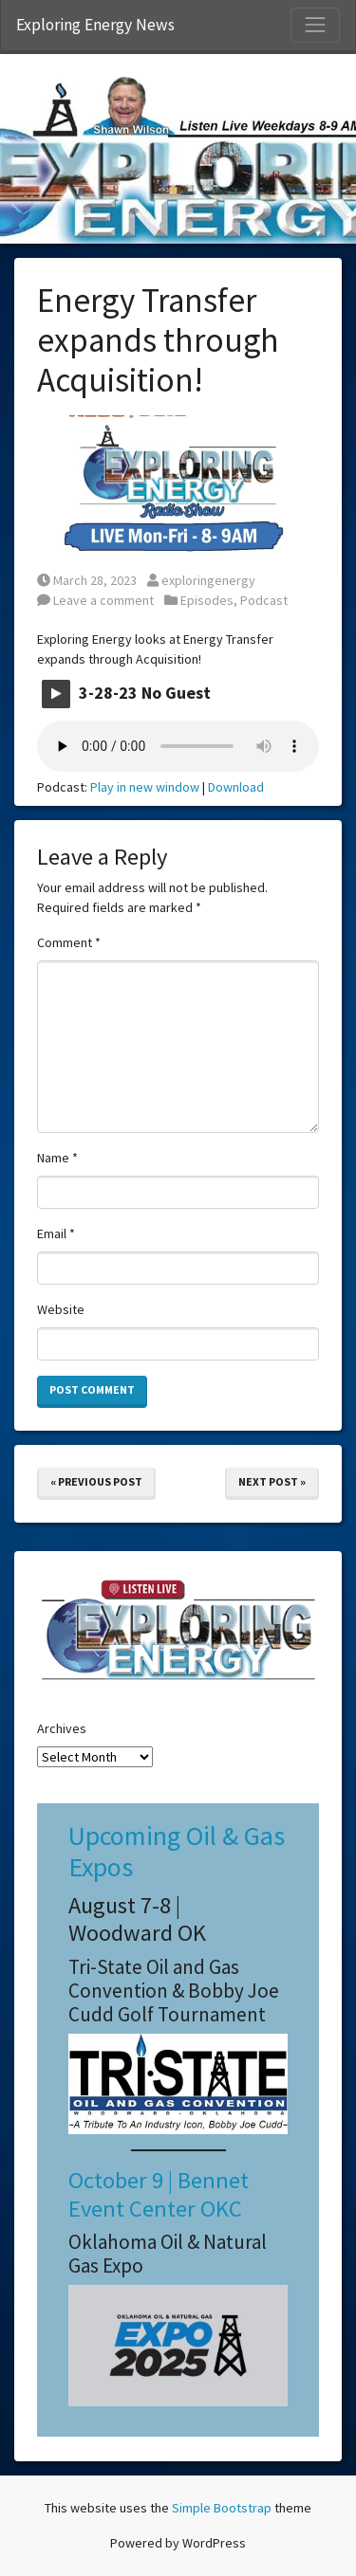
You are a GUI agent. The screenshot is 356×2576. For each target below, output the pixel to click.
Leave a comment (95, 600)
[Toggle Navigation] (315, 25)
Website (60, 1309)
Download (236, 786)
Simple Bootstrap (222, 2507)
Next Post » (272, 1481)
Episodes (207, 600)
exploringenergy (201, 580)
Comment (69, 942)
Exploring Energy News (95, 24)
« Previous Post (96, 1481)
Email (56, 1233)
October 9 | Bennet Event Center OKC (158, 2193)
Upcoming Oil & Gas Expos (176, 1851)
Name (57, 1157)
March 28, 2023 (87, 580)
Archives (61, 1728)
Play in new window (144, 786)
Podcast (264, 600)
